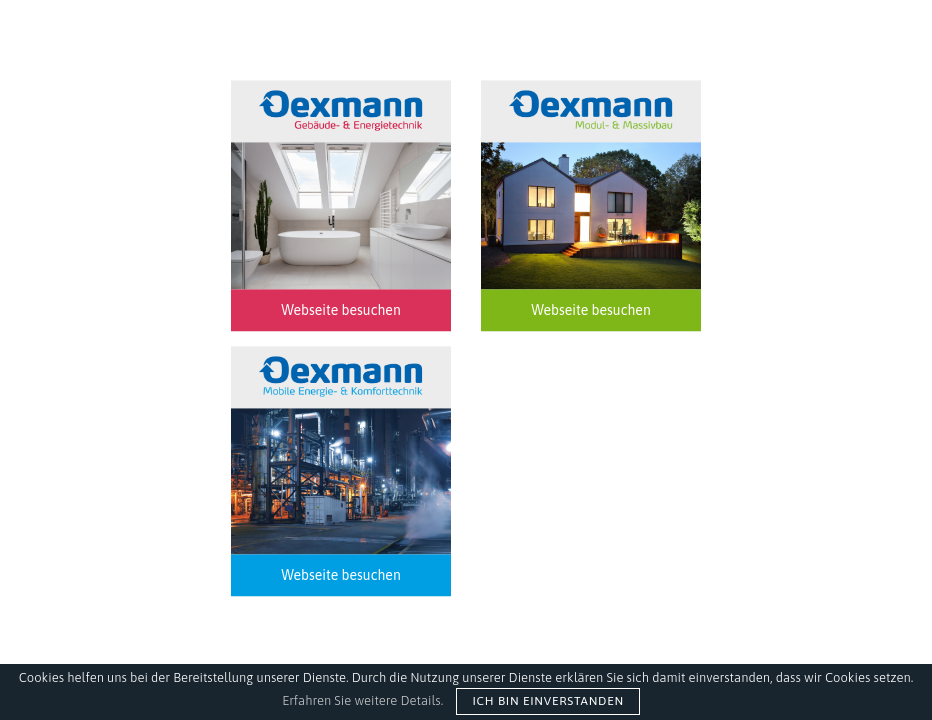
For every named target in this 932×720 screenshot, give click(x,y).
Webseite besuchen (340, 310)
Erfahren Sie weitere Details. (362, 700)
